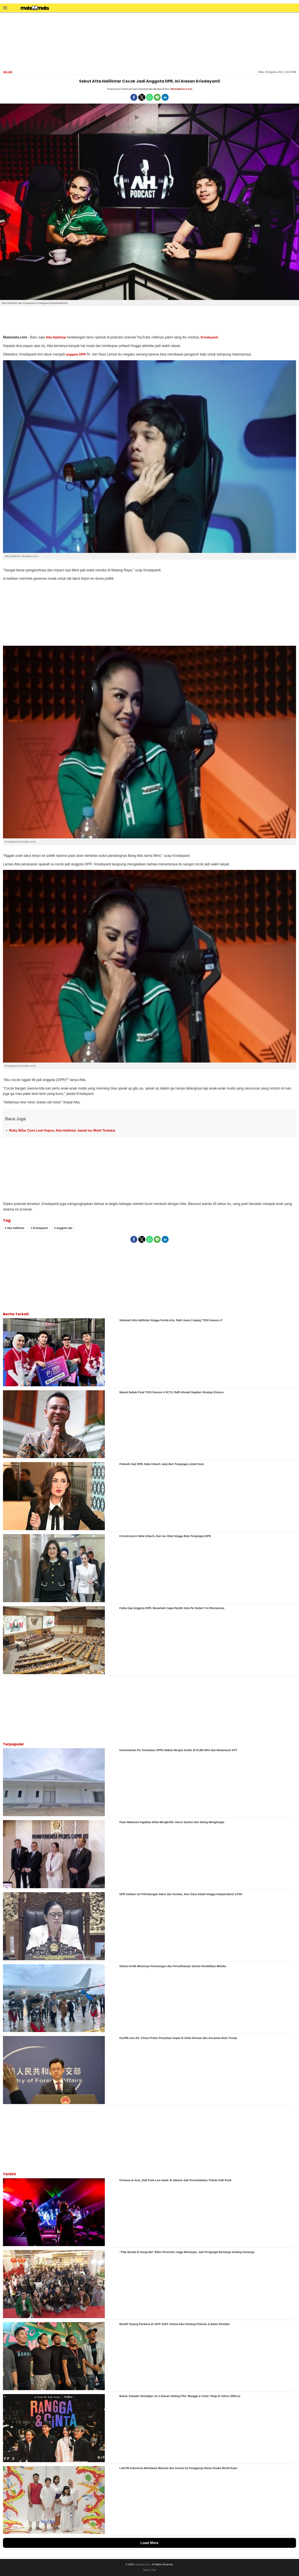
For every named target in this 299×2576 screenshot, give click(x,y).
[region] (149, 41)
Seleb (7, 72)
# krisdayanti (39, 1228)
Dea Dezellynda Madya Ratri (151, 89)
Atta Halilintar (56, 337)
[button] (5, 8)
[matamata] (35, 8)
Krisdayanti (209, 337)
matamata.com (142, 2564)
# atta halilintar (14, 1228)
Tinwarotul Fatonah (119, 89)
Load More (149, 2543)
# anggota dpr (63, 1228)
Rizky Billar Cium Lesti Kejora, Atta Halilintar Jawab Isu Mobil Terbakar (62, 1130)
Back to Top (149, 2570)
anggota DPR (76, 354)
